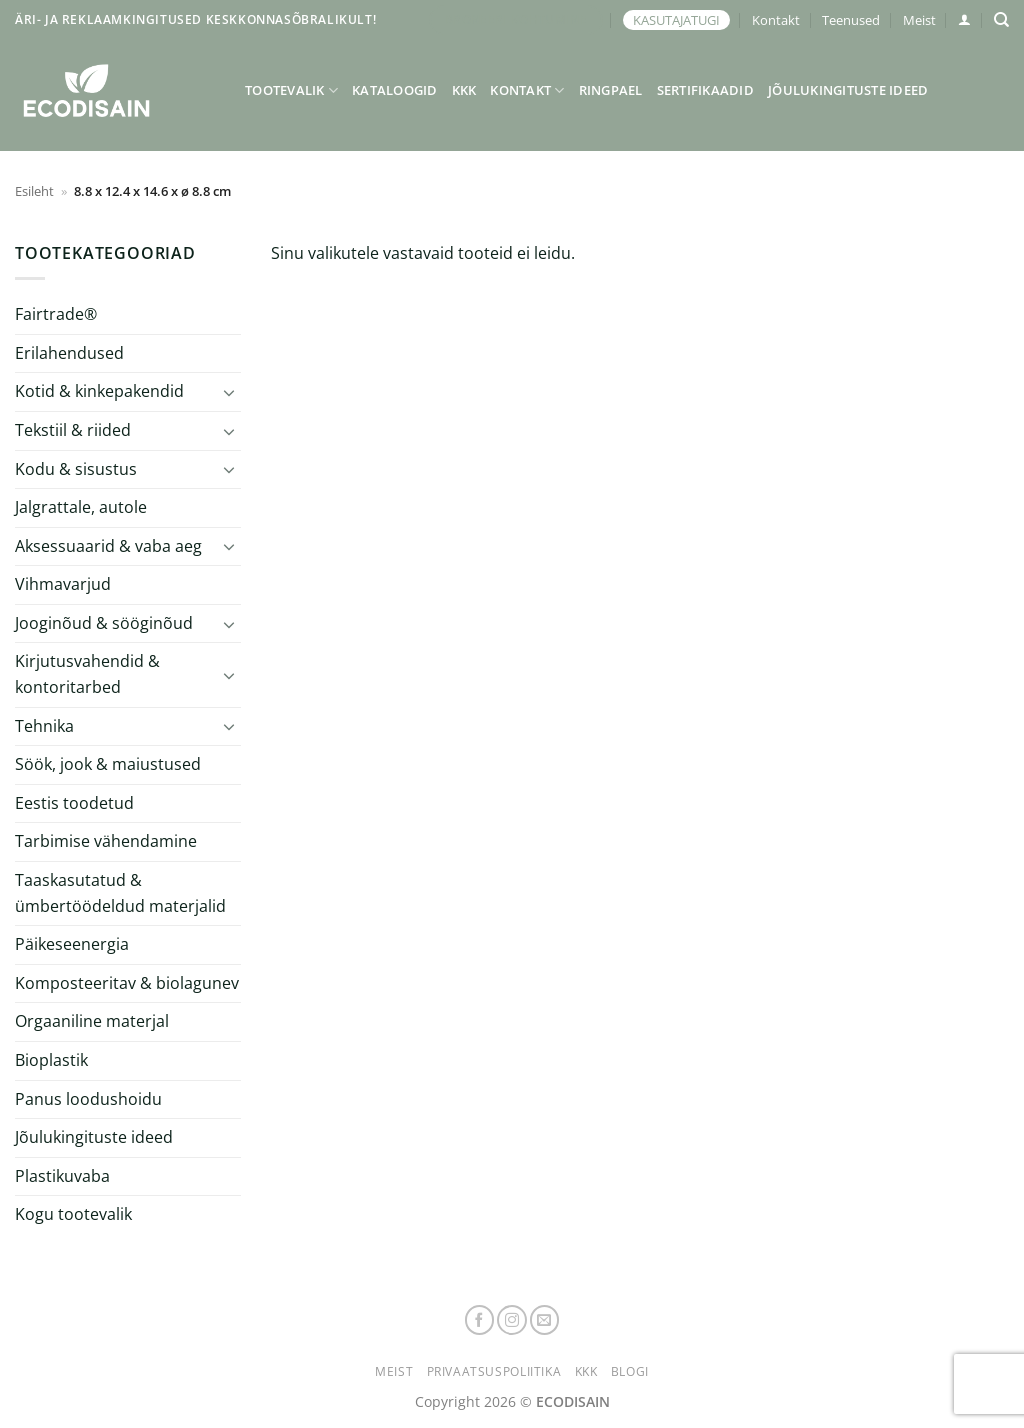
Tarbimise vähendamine (106, 841)
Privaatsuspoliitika (494, 1371)
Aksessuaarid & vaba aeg (108, 546)
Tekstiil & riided (73, 430)
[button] (964, 19)
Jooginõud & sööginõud (104, 623)
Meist (919, 20)
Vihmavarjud (63, 584)
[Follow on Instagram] (512, 1320)
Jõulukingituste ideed (848, 90)
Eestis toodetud (74, 803)
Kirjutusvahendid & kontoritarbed (87, 674)
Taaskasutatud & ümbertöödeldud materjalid (120, 893)
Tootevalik (291, 90)
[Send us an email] (545, 1320)
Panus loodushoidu (88, 1099)
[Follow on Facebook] (480, 1320)
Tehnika (44, 726)
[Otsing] (1001, 20)
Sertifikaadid (705, 90)
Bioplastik (51, 1060)
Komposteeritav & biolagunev (127, 983)
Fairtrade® (56, 314)
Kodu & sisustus (76, 469)
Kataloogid (395, 90)
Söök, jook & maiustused (108, 764)
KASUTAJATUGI (676, 20)
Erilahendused (69, 353)
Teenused (851, 20)
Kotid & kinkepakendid (99, 391)
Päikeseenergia (72, 944)
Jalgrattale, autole (81, 507)
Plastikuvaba (62, 1176)
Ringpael (611, 90)
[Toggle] (229, 392)
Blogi (630, 1371)
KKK (464, 90)
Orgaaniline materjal (92, 1021)
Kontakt (776, 20)
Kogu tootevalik (73, 1214)
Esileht (34, 191)
